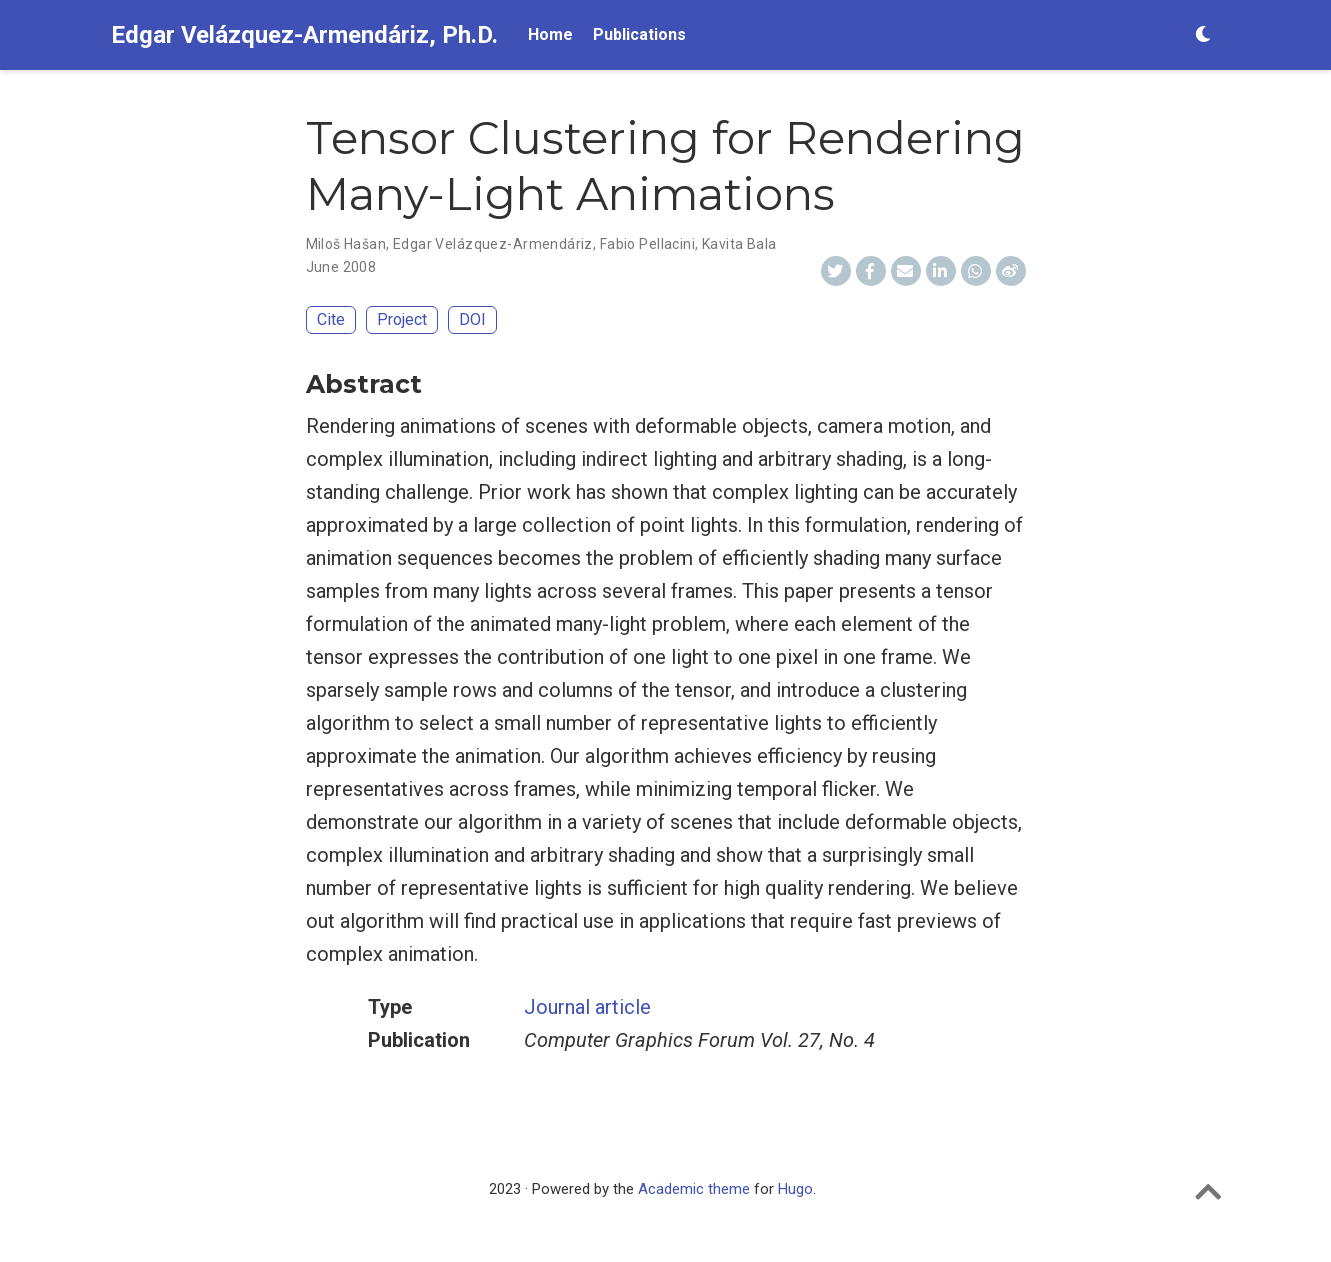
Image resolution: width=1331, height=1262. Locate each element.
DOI (472, 319)
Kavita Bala (739, 244)
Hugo (795, 1189)
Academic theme (694, 1189)
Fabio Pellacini (647, 244)
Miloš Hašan (346, 244)
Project (402, 319)
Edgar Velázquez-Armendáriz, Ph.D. (304, 35)
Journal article (587, 1007)
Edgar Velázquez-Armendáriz (493, 244)
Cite (331, 319)
